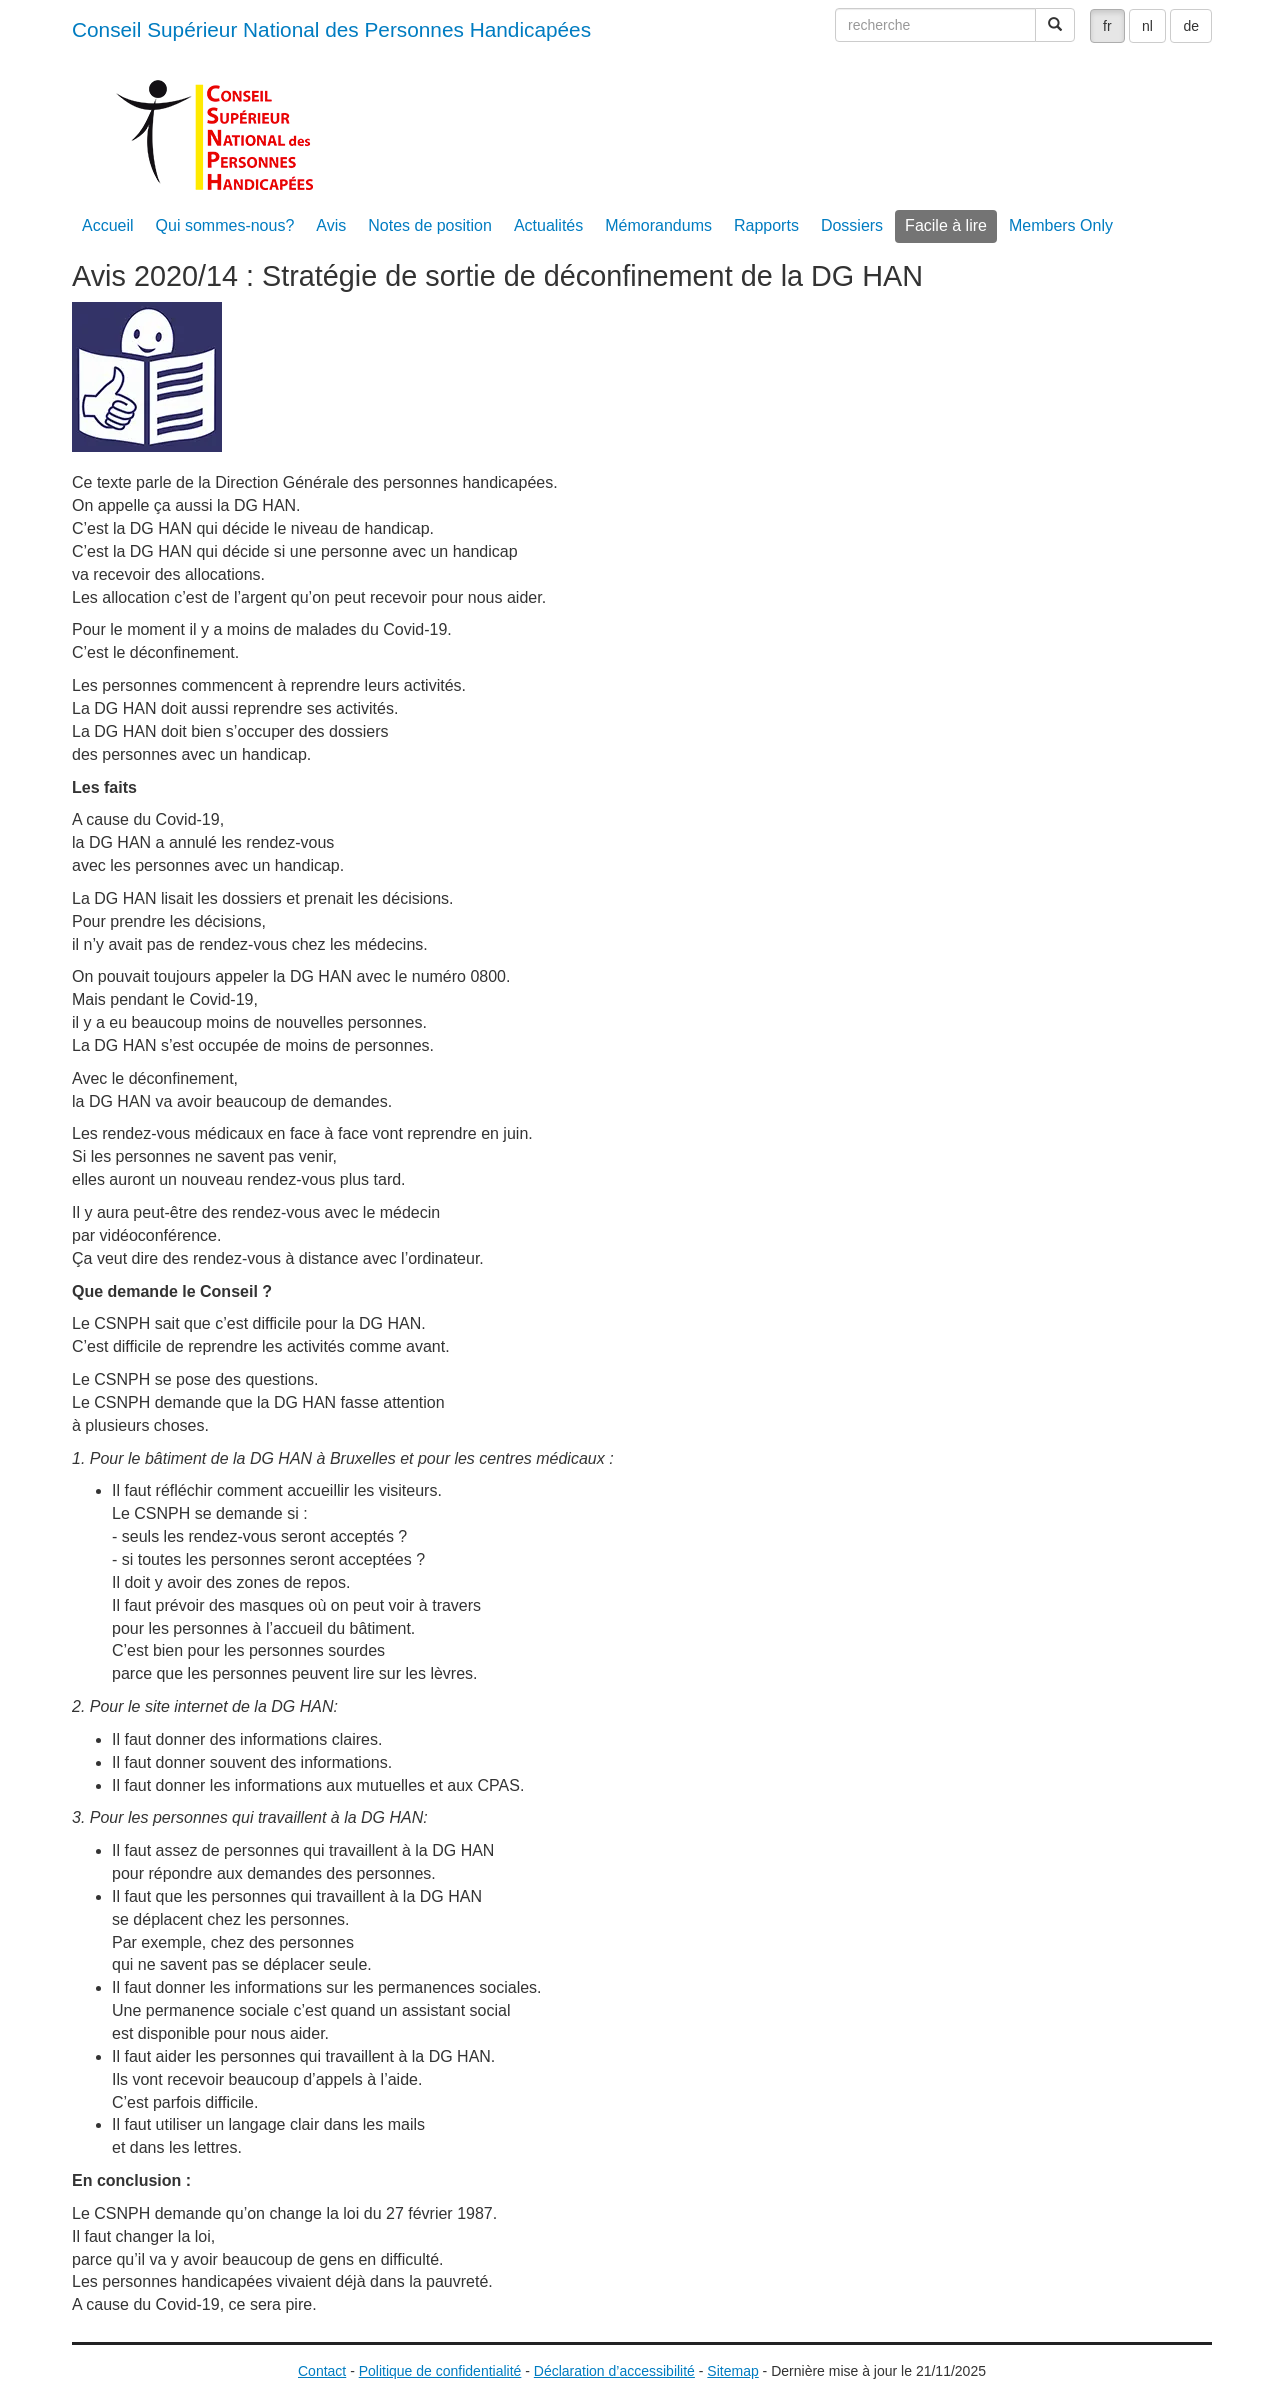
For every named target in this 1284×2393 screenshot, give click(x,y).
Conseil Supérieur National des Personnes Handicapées (331, 29)
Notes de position (430, 225)
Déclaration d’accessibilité (614, 2371)
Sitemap (732, 2371)
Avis (331, 225)
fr (1107, 26)
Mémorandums (658, 225)
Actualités (548, 225)
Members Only (1061, 225)
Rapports (766, 225)
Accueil (108, 225)
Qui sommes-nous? (225, 225)
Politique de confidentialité (440, 2371)
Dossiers (852, 225)
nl (1147, 26)
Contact (322, 2371)
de (1191, 26)
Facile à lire (946, 225)
